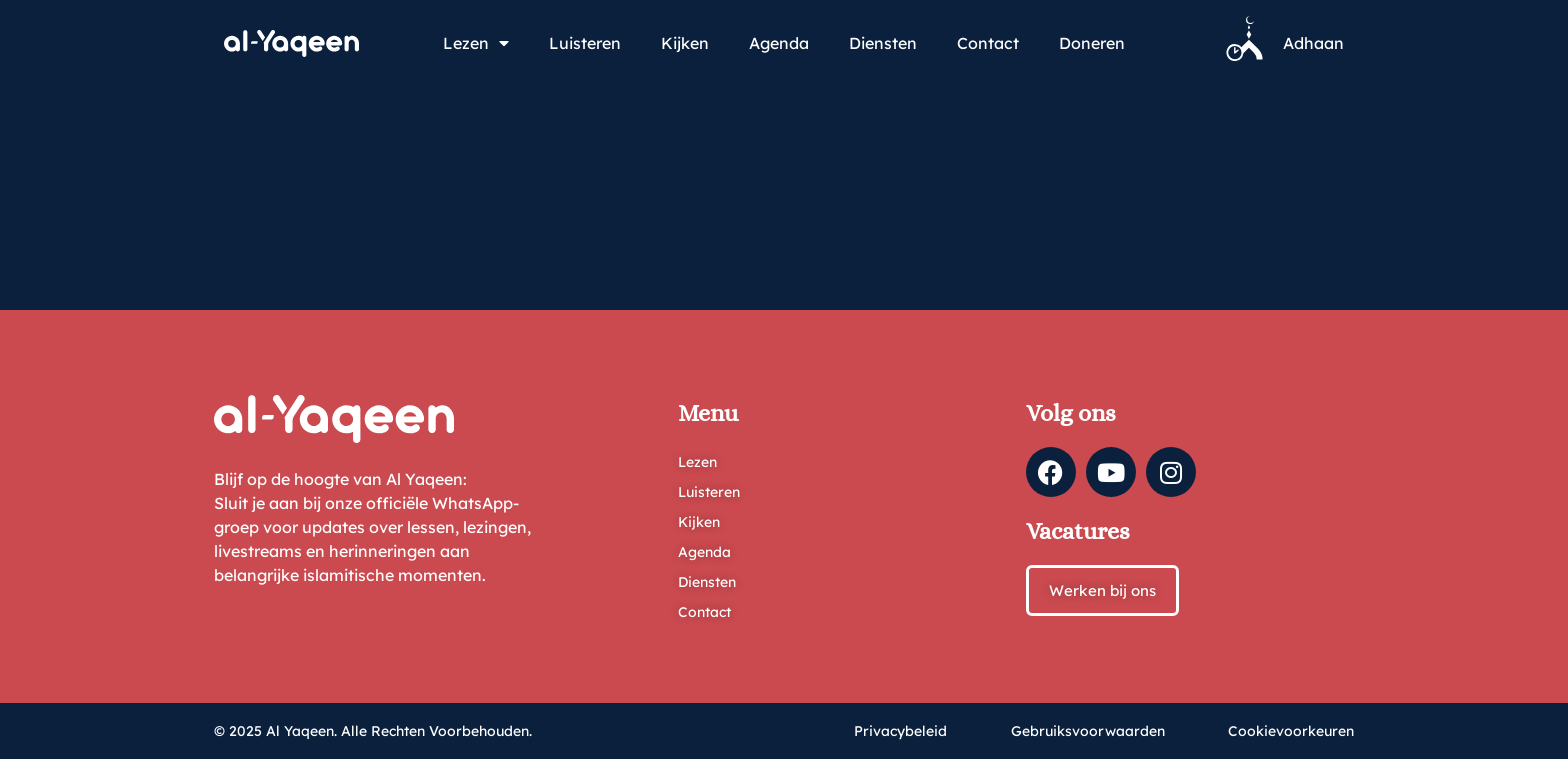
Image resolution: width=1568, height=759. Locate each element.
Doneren (1092, 43)
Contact (988, 43)
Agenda (779, 43)
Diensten (883, 43)
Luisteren (585, 43)
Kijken (685, 43)
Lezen (476, 43)
